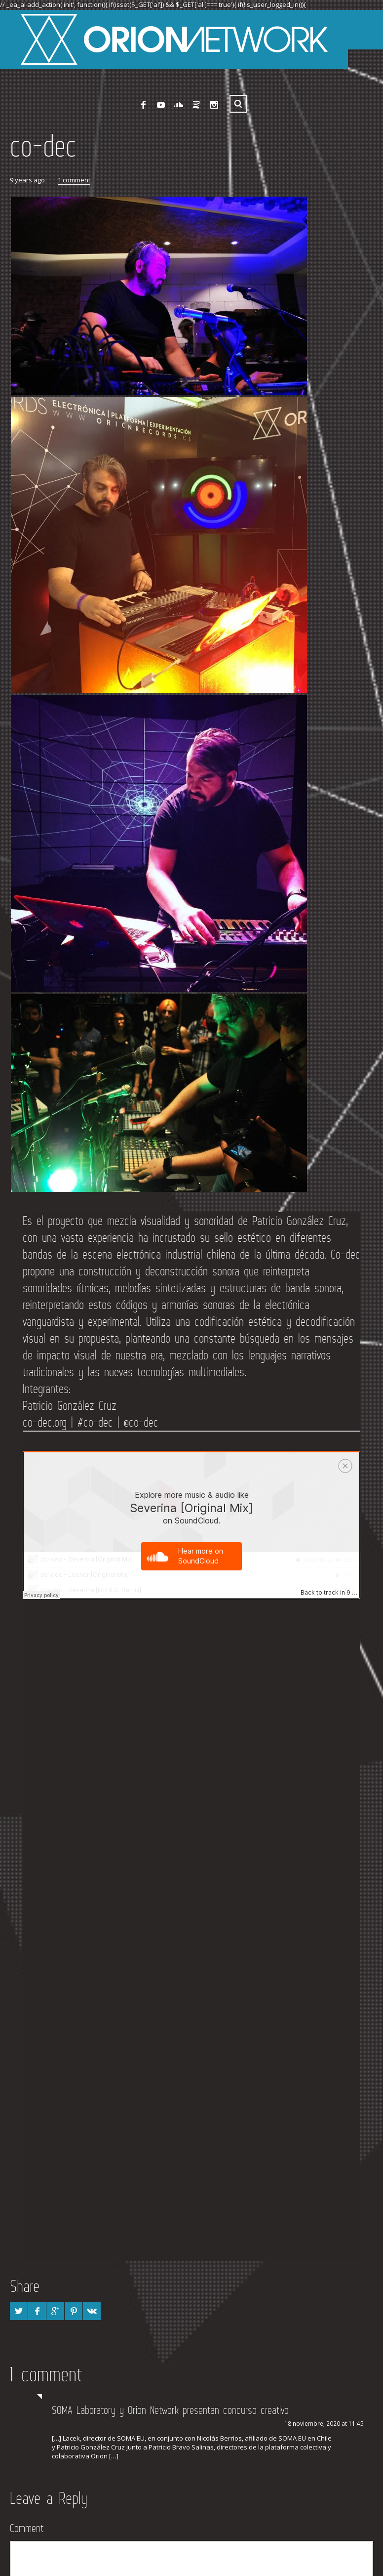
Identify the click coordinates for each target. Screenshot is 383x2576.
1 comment (74, 175)
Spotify (196, 100)
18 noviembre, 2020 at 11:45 (324, 2419)
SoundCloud (179, 100)
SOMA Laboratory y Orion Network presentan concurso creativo (170, 2405)
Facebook (143, 100)
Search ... (238, 99)
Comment (26, 2523)
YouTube (161, 100)
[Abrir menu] (363, 25)
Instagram (214, 100)
